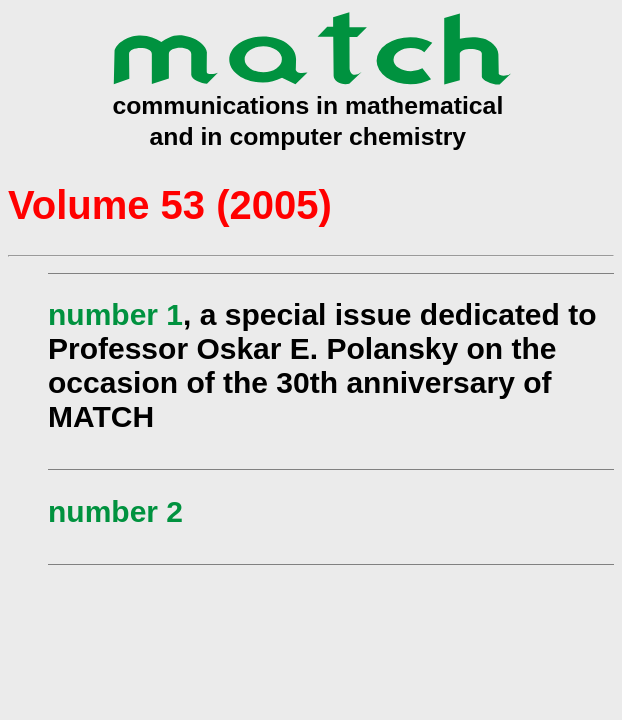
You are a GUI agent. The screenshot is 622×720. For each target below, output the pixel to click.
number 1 (115, 314)
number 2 (115, 511)
